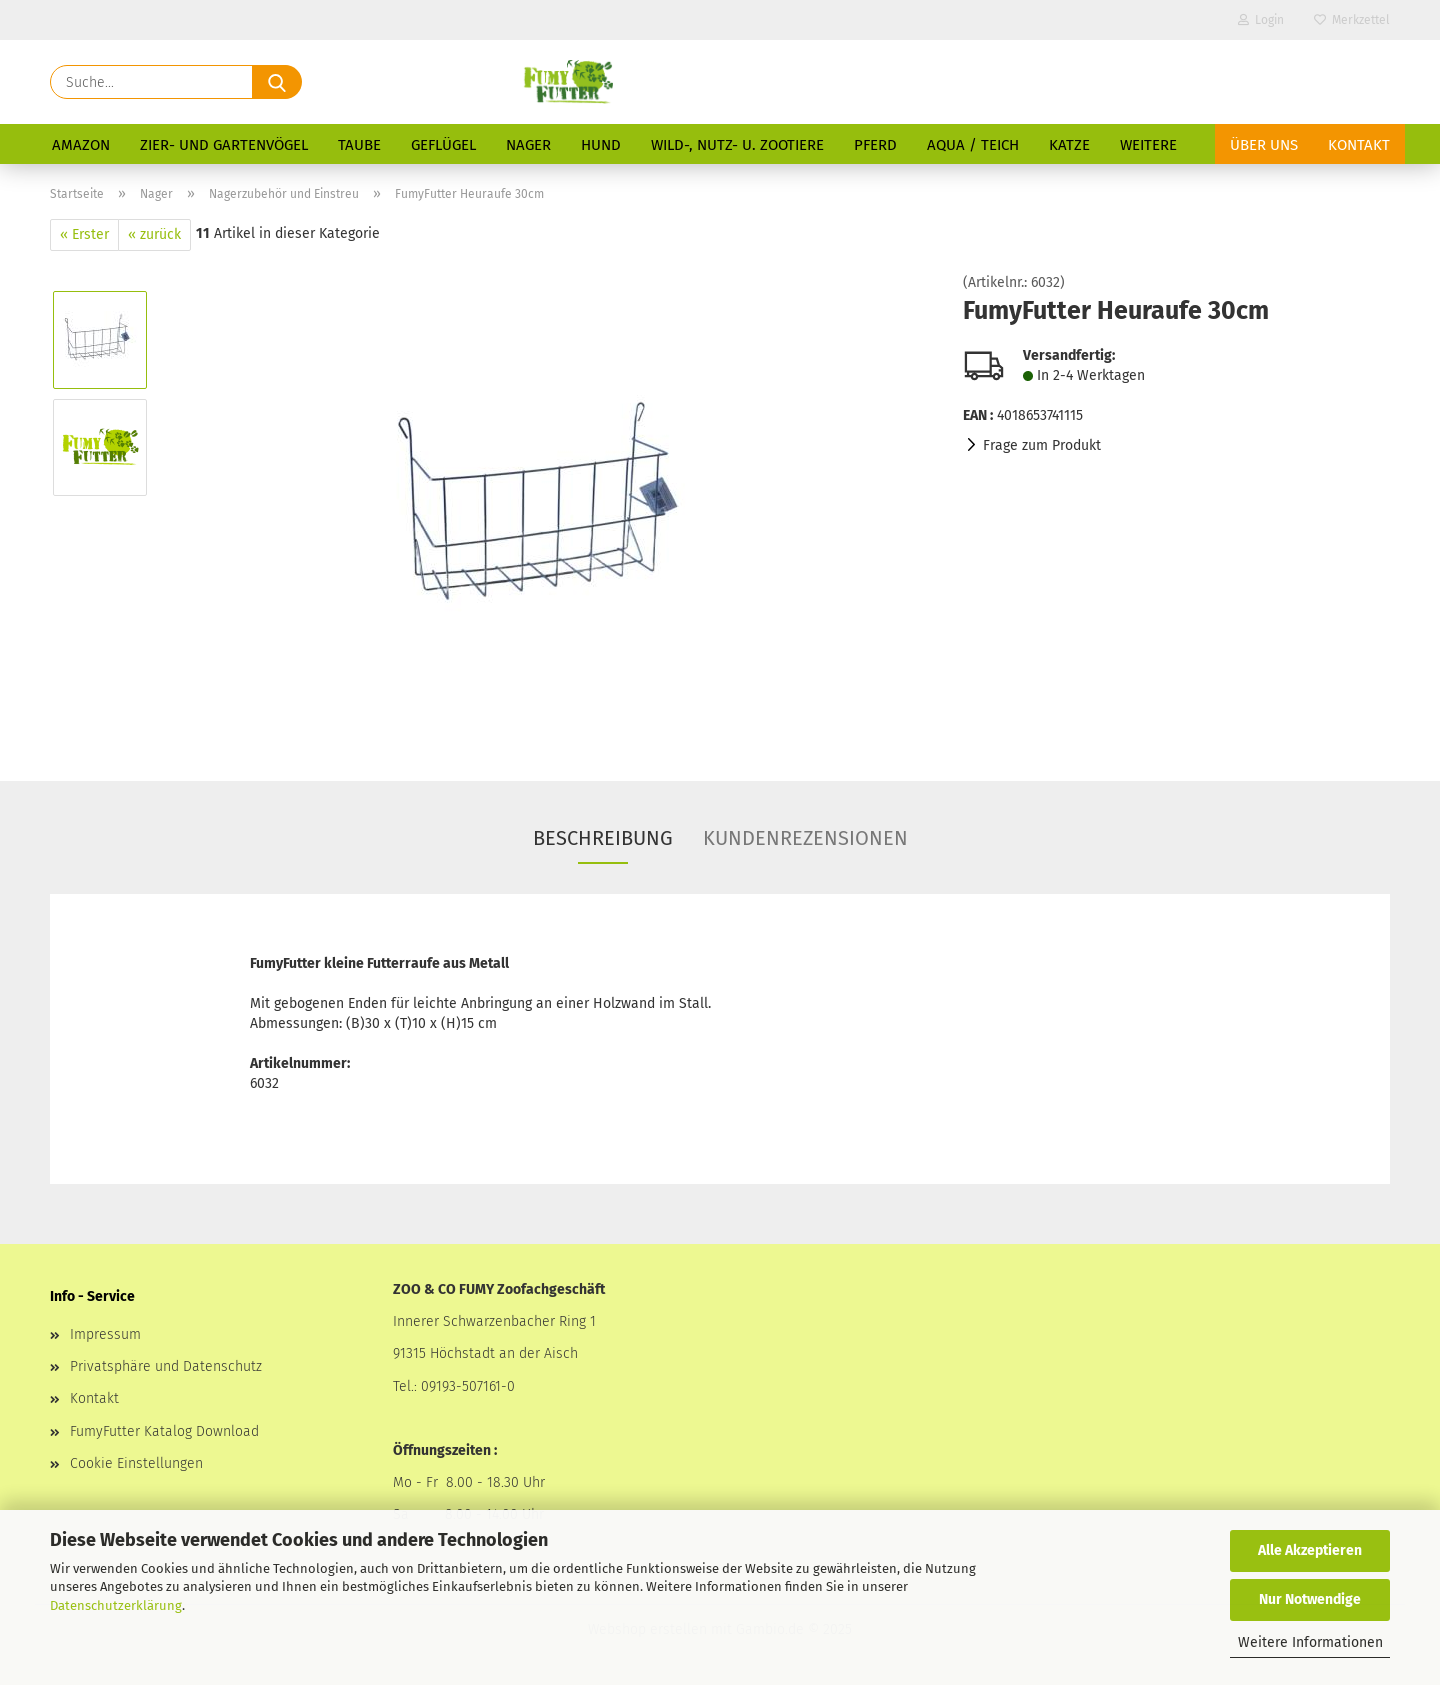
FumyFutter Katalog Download (164, 1431)
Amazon (81, 145)
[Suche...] (277, 82)
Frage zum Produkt (1042, 445)
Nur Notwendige (1310, 1599)
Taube (359, 145)
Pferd (875, 145)
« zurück (154, 234)
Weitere (1148, 145)
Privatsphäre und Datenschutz (166, 1366)
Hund (601, 145)
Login (1261, 20)
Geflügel (443, 145)
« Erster (84, 234)
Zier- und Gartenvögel (224, 145)
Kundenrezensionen (805, 838)
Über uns (1264, 145)
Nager (528, 145)
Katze (1069, 145)
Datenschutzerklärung (116, 1605)
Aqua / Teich (973, 145)
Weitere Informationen (1310, 1642)
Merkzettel (1352, 20)
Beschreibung (603, 838)
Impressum (105, 1334)
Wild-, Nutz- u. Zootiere (737, 145)
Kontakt (1359, 145)
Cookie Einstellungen (136, 1463)
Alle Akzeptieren (1310, 1550)
